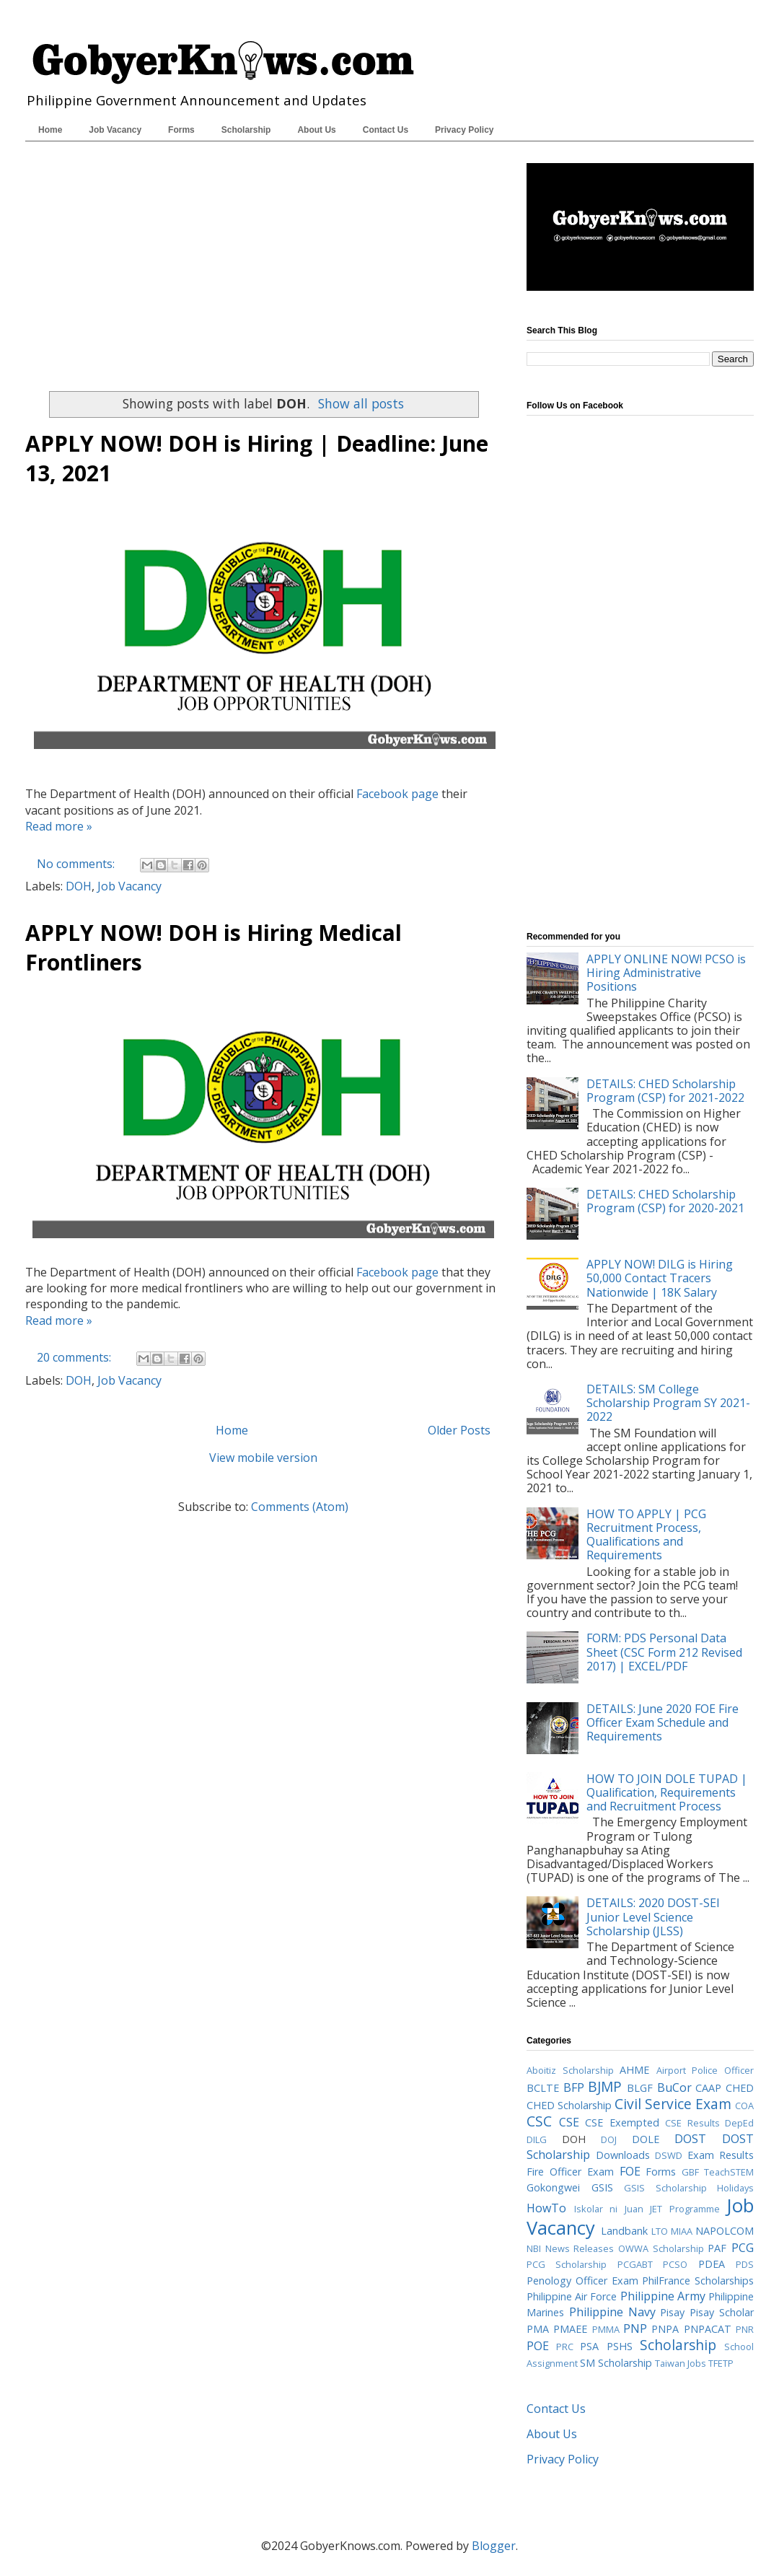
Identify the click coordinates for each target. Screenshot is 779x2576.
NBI (534, 2248)
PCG (742, 2248)
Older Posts (459, 1430)
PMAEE (570, 2329)
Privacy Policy (464, 130)
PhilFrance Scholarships (698, 2280)
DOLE (645, 2139)
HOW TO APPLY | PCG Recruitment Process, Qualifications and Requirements (646, 1535)
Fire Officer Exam (570, 2171)
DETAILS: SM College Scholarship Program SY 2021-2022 (668, 1402)
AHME (634, 2070)
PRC (564, 2346)
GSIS (602, 2187)
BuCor (674, 2087)
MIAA (681, 2231)
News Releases (580, 2248)
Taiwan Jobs (680, 2363)
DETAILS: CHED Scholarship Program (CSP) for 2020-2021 (665, 1201)
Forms (181, 130)
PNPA (665, 2329)
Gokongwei (553, 2187)
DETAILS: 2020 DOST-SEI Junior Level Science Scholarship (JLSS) (653, 1916)
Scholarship (246, 130)
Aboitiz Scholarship (570, 2070)
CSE (569, 2122)
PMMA (606, 2329)
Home (50, 130)
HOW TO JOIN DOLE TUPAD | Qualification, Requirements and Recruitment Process (666, 1792)
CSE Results (692, 2122)
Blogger (494, 2546)
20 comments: (75, 1357)
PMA (538, 2329)
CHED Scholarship (569, 2105)
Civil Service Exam (673, 2103)
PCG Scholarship (567, 2264)
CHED (740, 2088)
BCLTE (543, 2088)
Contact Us (385, 130)
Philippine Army (662, 2296)
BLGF (640, 2088)
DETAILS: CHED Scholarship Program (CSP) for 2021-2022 (665, 1090)
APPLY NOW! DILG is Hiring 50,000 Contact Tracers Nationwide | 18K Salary (659, 1278)
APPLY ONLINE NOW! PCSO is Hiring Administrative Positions (666, 972)
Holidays (735, 2187)
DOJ (609, 2139)
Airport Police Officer (705, 2070)
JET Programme (685, 2208)
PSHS (620, 2346)
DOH (79, 886)
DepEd (739, 2122)
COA (744, 2105)
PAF (717, 2248)
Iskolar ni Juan (608, 2208)
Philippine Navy (612, 2312)
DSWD (668, 2155)
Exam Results (720, 2155)
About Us (316, 130)
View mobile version (263, 1458)
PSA (589, 2346)
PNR (745, 2329)
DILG (537, 2139)
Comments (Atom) (299, 1507)
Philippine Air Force (572, 2296)
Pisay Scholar (722, 2312)
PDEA (711, 2264)
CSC (539, 2121)
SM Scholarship (616, 2363)
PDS (745, 2264)
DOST (690, 2139)
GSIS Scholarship (665, 2187)
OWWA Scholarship (661, 2248)
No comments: (77, 864)
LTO (659, 2231)
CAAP (708, 2088)
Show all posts (361, 403)
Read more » (58, 826)
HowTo (546, 2208)
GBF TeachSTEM (718, 2171)
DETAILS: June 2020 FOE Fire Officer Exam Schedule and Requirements (662, 1722)
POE (538, 2346)
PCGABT (635, 2264)
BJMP (605, 2086)
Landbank (624, 2231)
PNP (635, 2328)
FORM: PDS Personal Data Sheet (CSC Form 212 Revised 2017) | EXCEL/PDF (664, 1651)
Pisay (672, 2312)
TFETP (721, 2363)
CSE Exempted (622, 2122)
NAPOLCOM (724, 2231)
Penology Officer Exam (582, 2280)
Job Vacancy (115, 130)
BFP (573, 2087)
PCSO (675, 2264)
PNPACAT (707, 2329)
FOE (630, 2171)
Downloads (623, 2155)
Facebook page (397, 794)
